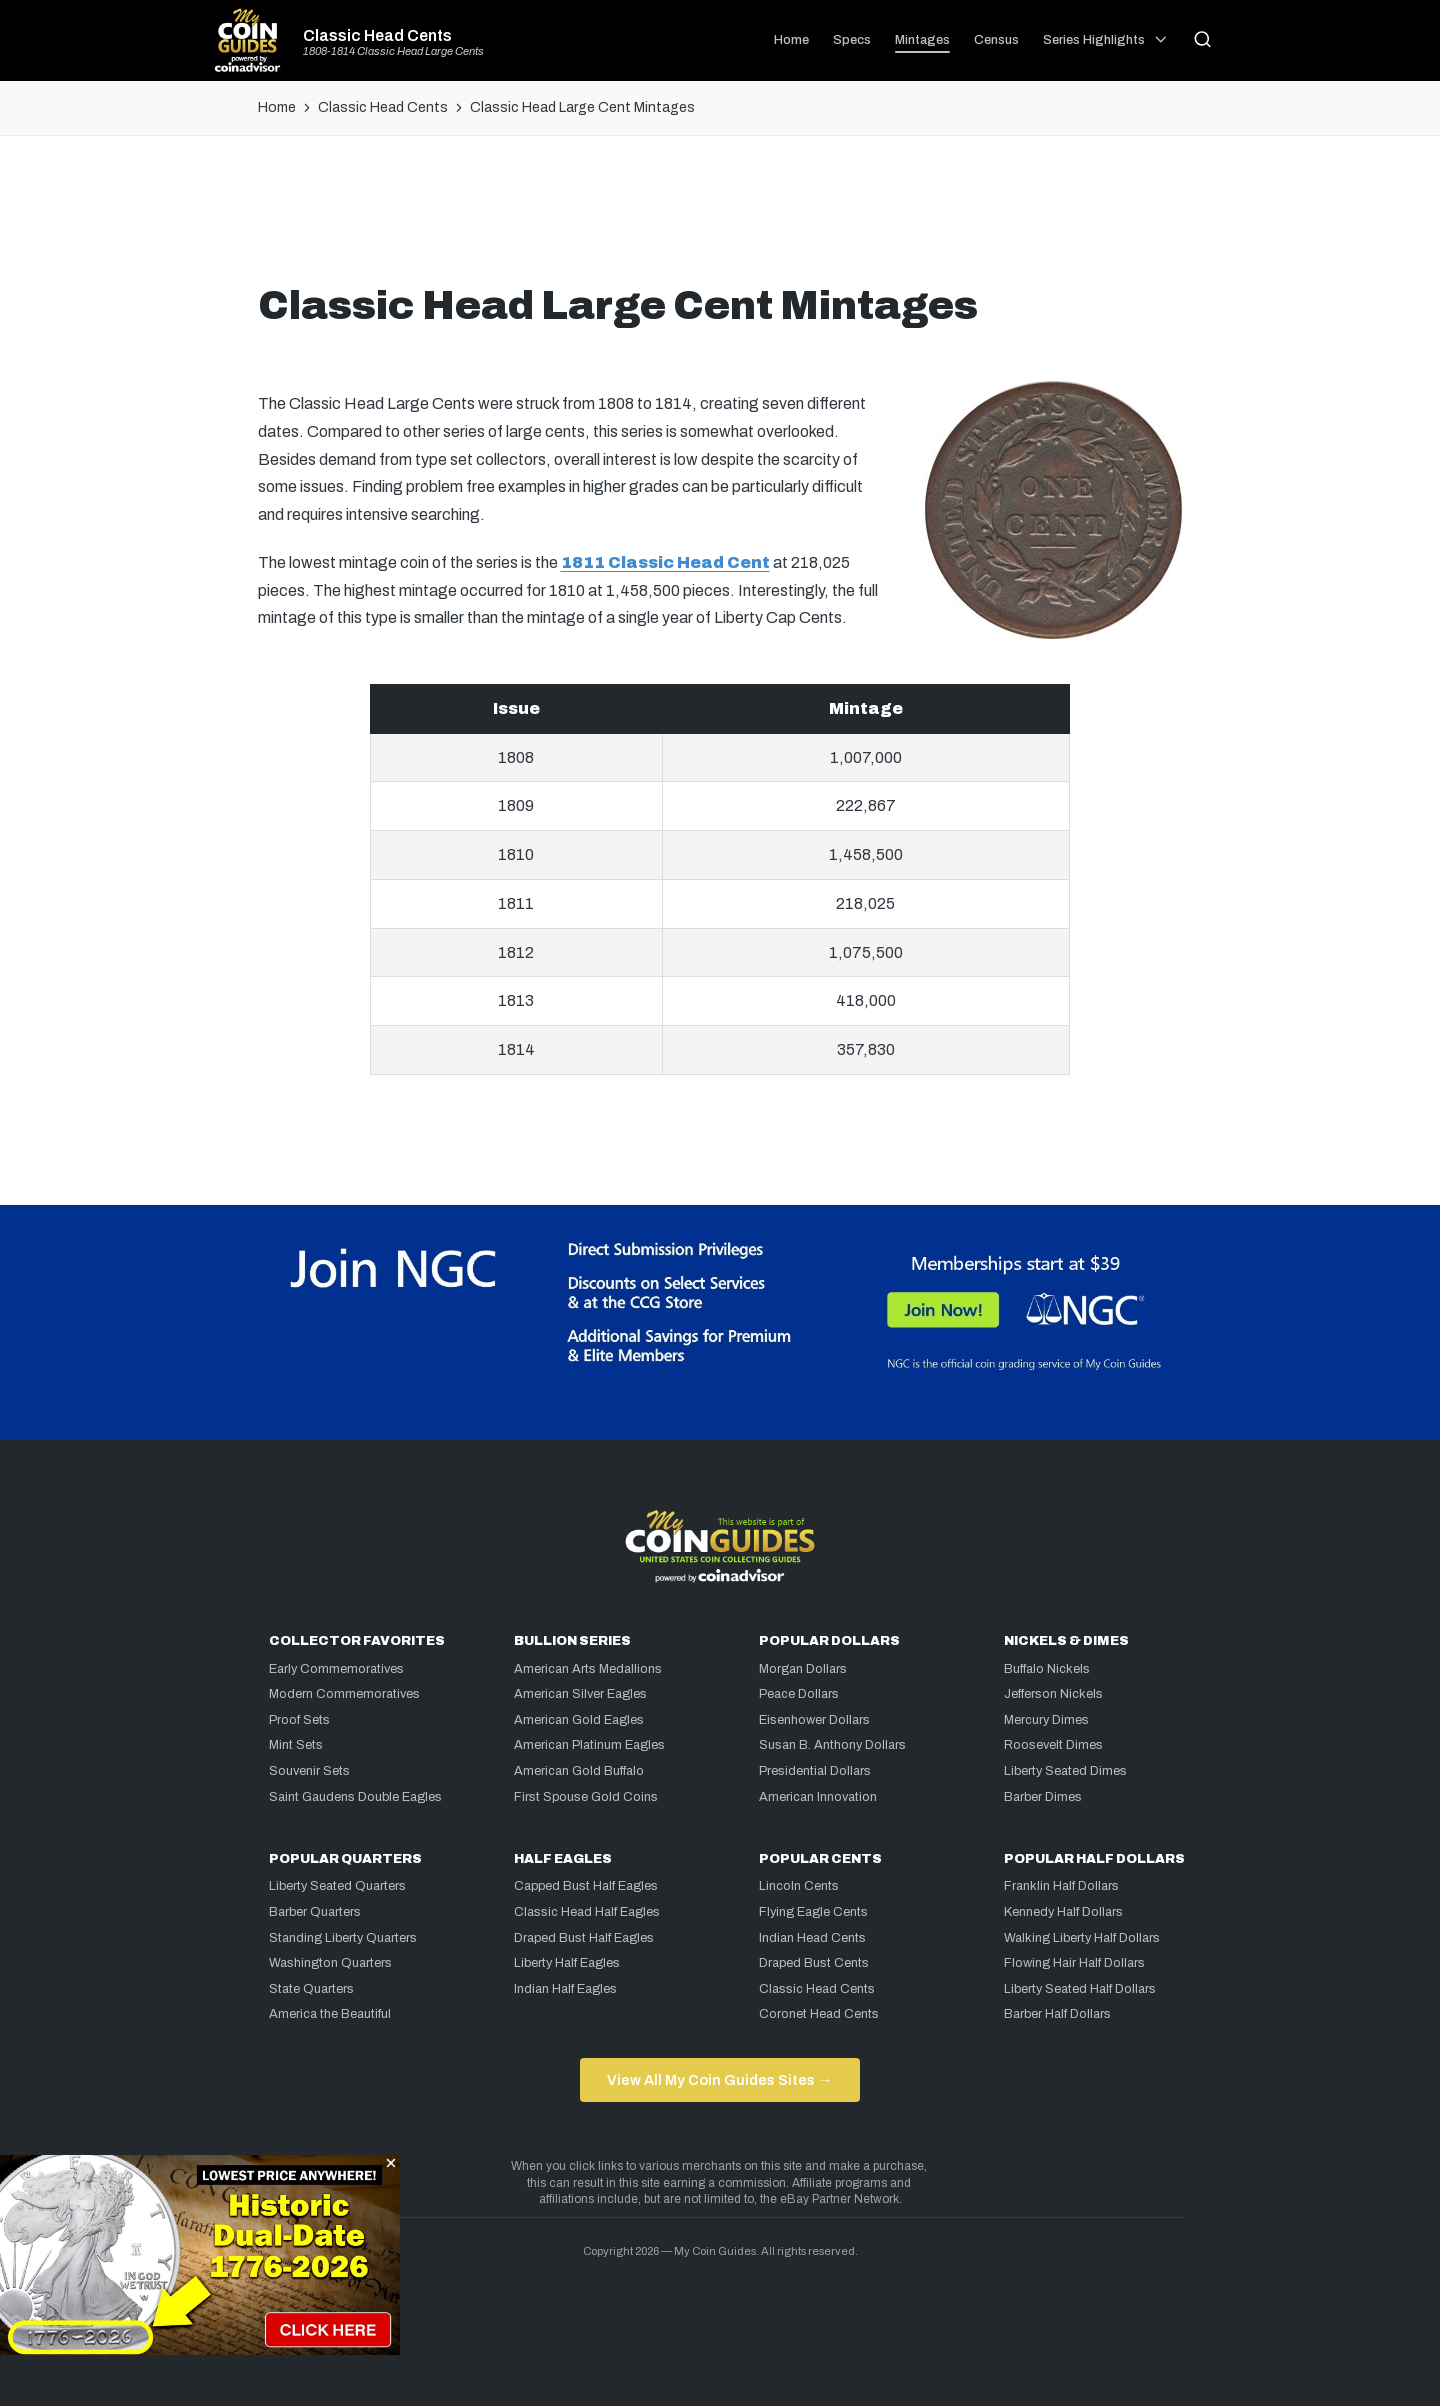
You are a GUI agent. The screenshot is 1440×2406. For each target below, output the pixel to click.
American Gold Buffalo (579, 1771)
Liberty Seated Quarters (337, 1886)
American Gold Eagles (579, 1720)
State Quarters (311, 1989)
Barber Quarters (315, 1912)
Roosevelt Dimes (1053, 1745)
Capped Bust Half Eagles (586, 1886)
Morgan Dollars (803, 1669)
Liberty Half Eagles (567, 1963)
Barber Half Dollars (1057, 2014)
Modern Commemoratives (344, 1694)
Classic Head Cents (377, 36)
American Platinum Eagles (589, 1745)
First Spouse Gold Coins (586, 1797)
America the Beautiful (330, 2014)
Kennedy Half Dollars (1063, 1912)
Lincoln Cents (799, 1886)
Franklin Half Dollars (1061, 1886)
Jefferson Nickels (1053, 1694)
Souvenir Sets (309, 1771)
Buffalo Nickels (1047, 1669)
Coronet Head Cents (819, 2014)
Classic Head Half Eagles (587, 1912)
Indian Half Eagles (565, 1989)
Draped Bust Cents (814, 1963)
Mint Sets (296, 1745)
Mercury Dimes (1046, 1720)
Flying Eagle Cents (813, 1912)
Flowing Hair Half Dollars (1074, 1963)
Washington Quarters (330, 1963)
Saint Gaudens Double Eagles (355, 1797)
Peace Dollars (799, 1694)
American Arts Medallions (588, 1669)
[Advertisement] (720, 217)
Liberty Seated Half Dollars (1080, 1989)
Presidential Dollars (815, 1771)
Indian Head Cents (812, 1938)
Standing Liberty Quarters (343, 1938)
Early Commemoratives (336, 1669)
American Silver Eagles (580, 1694)
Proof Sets (299, 1720)
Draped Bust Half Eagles (584, 1938)
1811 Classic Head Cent (665, 562)
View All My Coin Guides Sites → (719, 2080)
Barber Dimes (1043, 1797)
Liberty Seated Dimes (1065, 1771)
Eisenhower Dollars (814, 1720)
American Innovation (818, 1797)
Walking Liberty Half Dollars (1082, 1938)
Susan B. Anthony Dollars (832, 1745)
